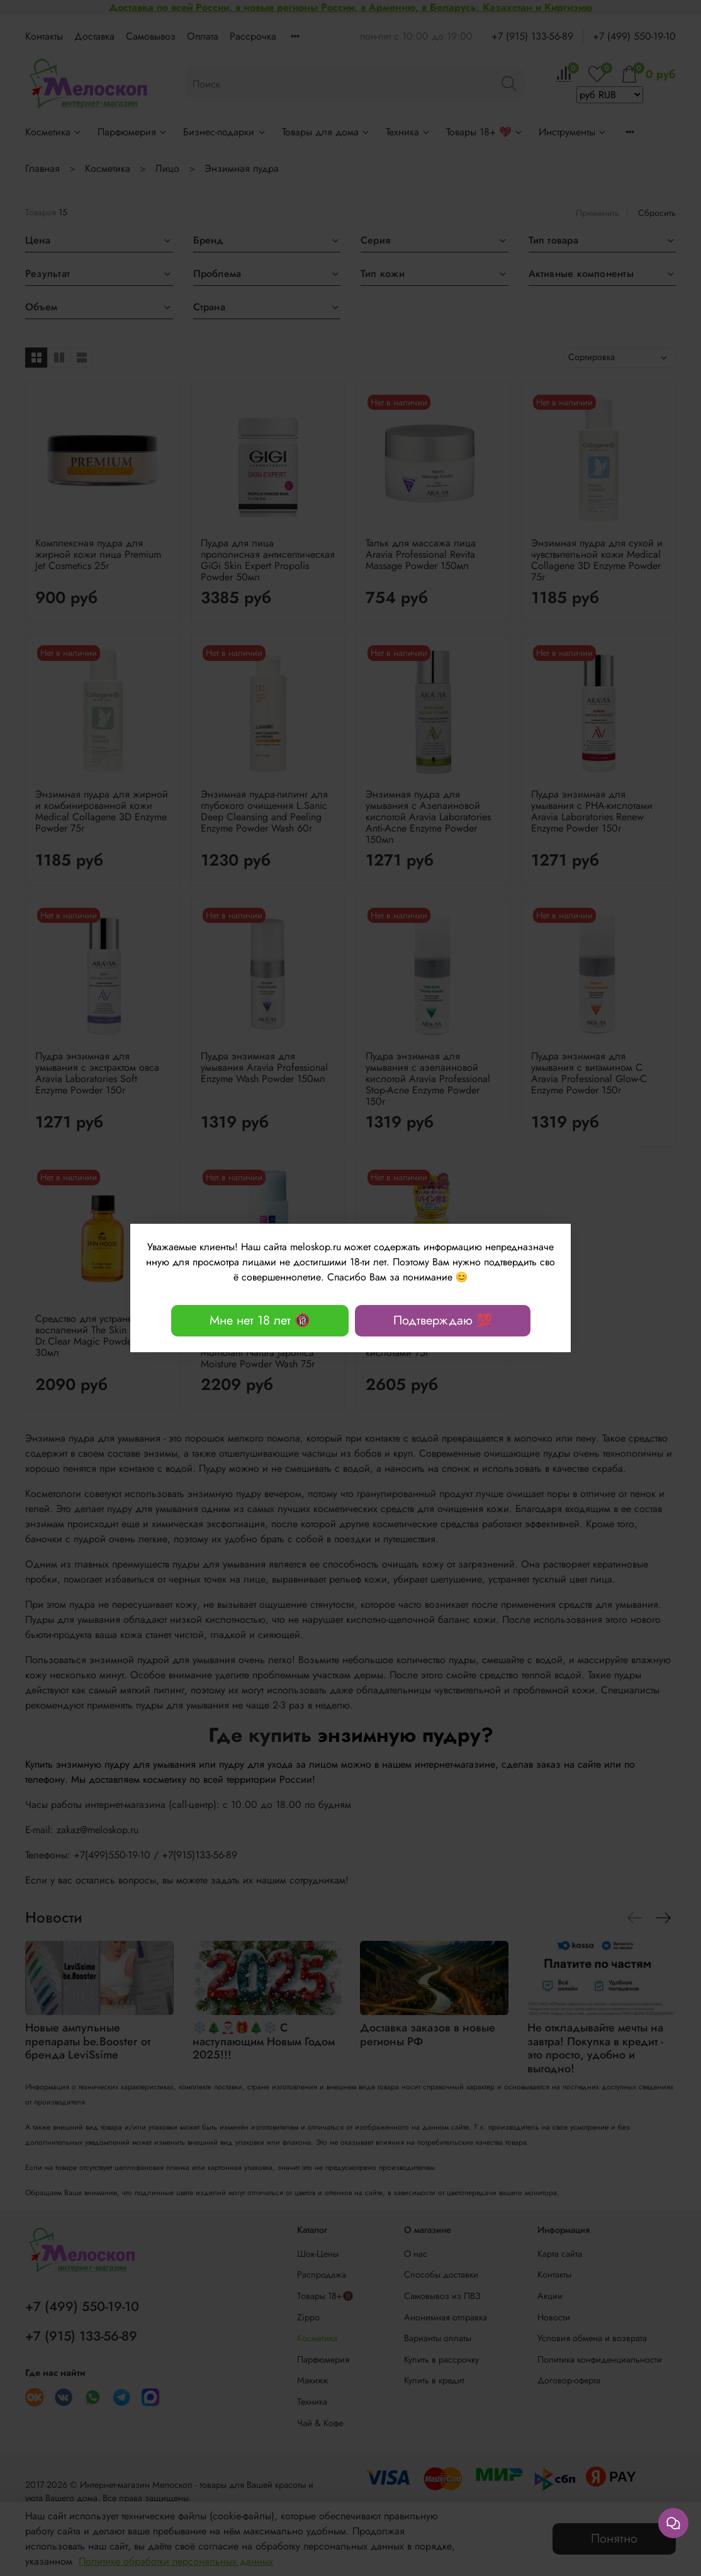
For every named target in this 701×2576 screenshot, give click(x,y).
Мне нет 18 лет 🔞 (260, 1320)
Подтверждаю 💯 (442, 1320)
